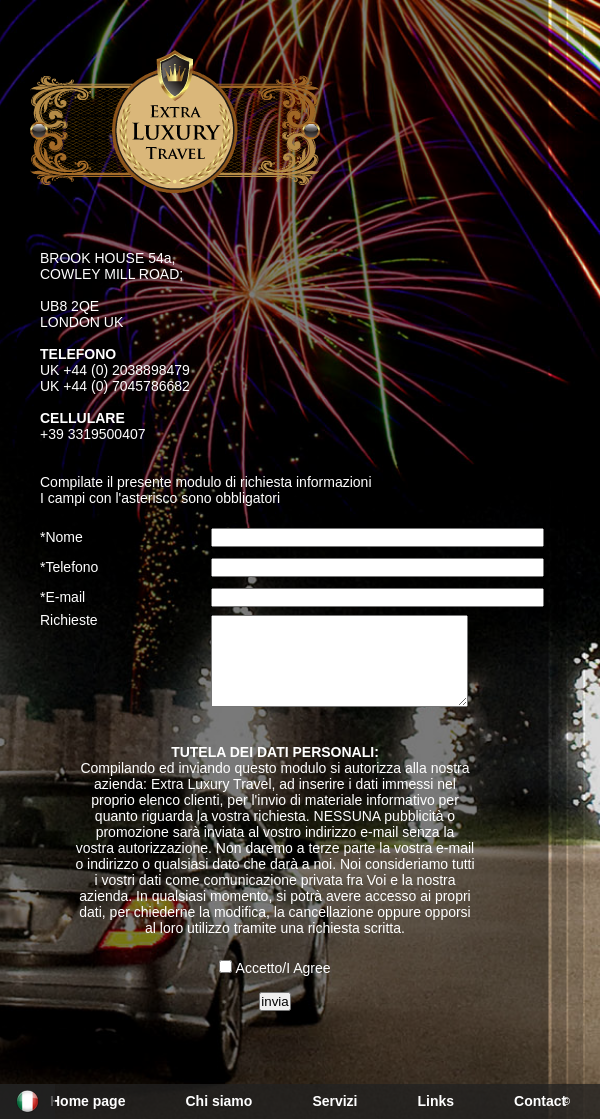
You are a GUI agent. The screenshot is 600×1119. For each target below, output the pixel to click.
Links (436, 1101)
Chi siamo (218, 1101)
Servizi (334, 1101)
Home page (87, 1101)
